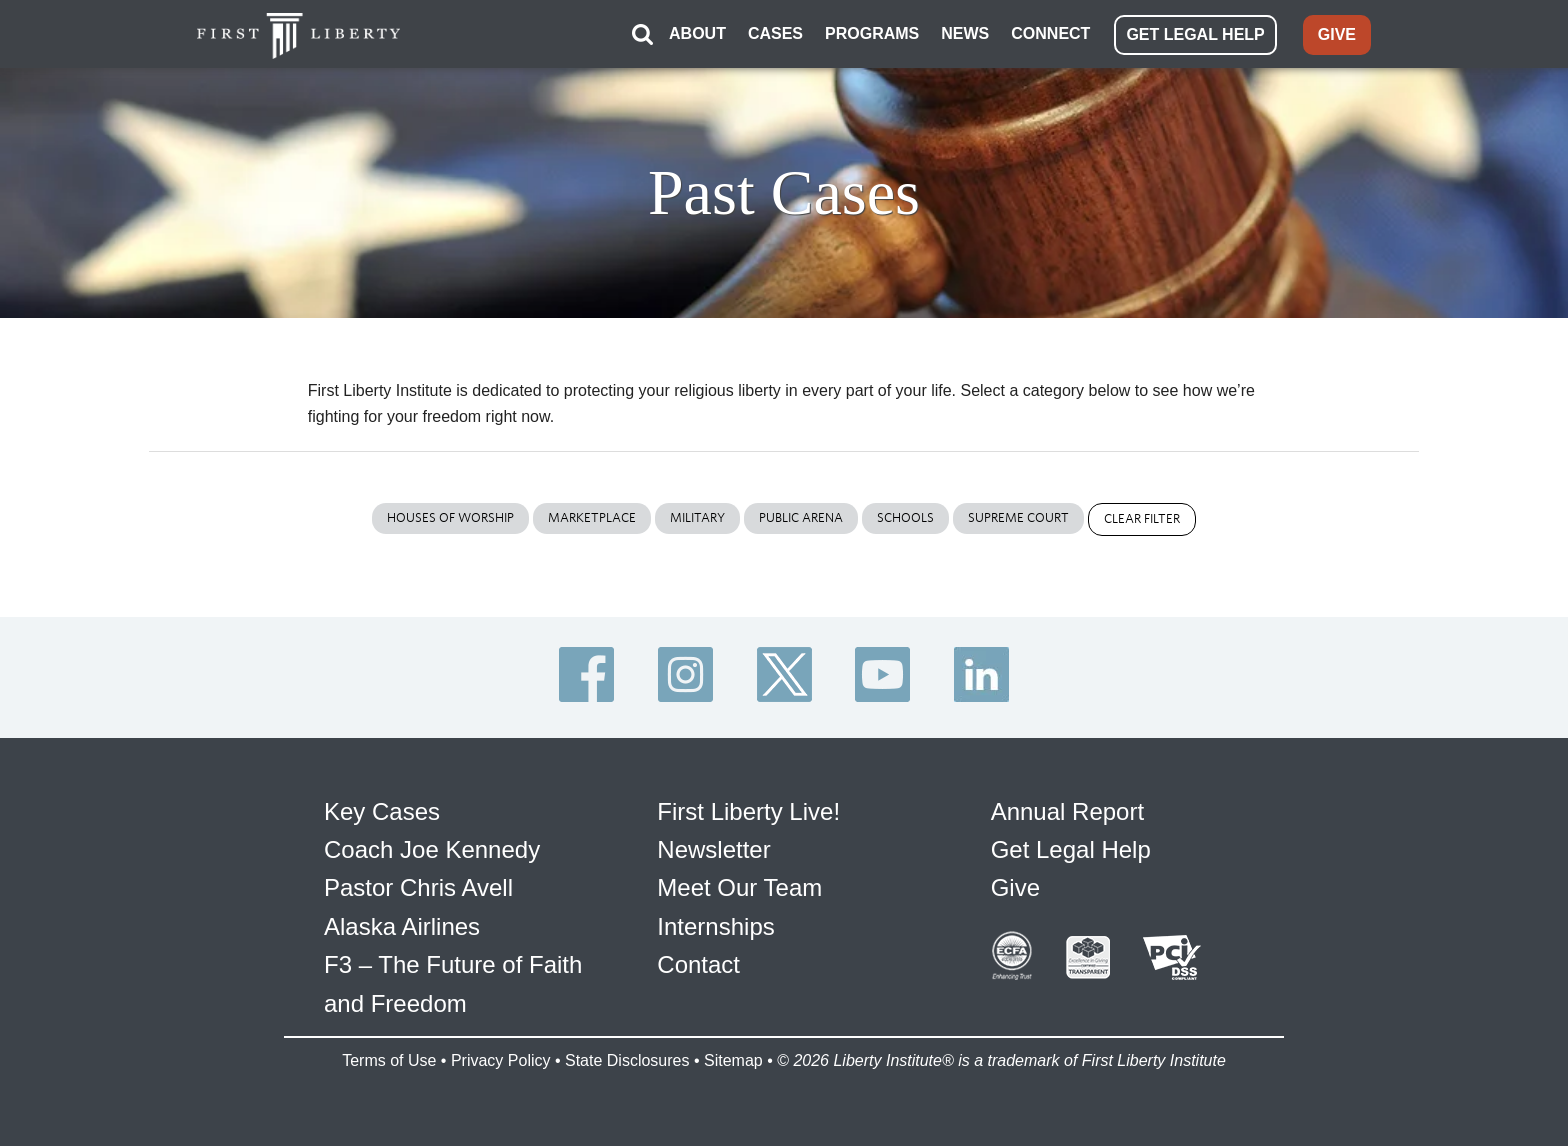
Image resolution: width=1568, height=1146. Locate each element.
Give (1015, 887)
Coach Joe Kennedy (432, 849)
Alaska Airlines (402, 926)
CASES (775, 33)
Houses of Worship (450, 517)
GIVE (1337, 34)
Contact (698, 964)
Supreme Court (1018, 517)
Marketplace (592, 517)
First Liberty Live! (748, 811)
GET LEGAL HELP (1195, 34)
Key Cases (382, 811)
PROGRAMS (872, 33)
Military (697, 517)
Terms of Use (389, 1060)
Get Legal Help (1071, 849)
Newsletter (713, 849)
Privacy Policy (501, 1060)
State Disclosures (627, 1060)
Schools (905, 517)
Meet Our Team (739, 887)
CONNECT (1050, 33)
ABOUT (697, 33)
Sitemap (733, 1060)
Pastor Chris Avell (418, 887)
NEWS (965, 33)
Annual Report (1067, 811)
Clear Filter (1142, 518)
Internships (715, 926)
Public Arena (801, 517)
